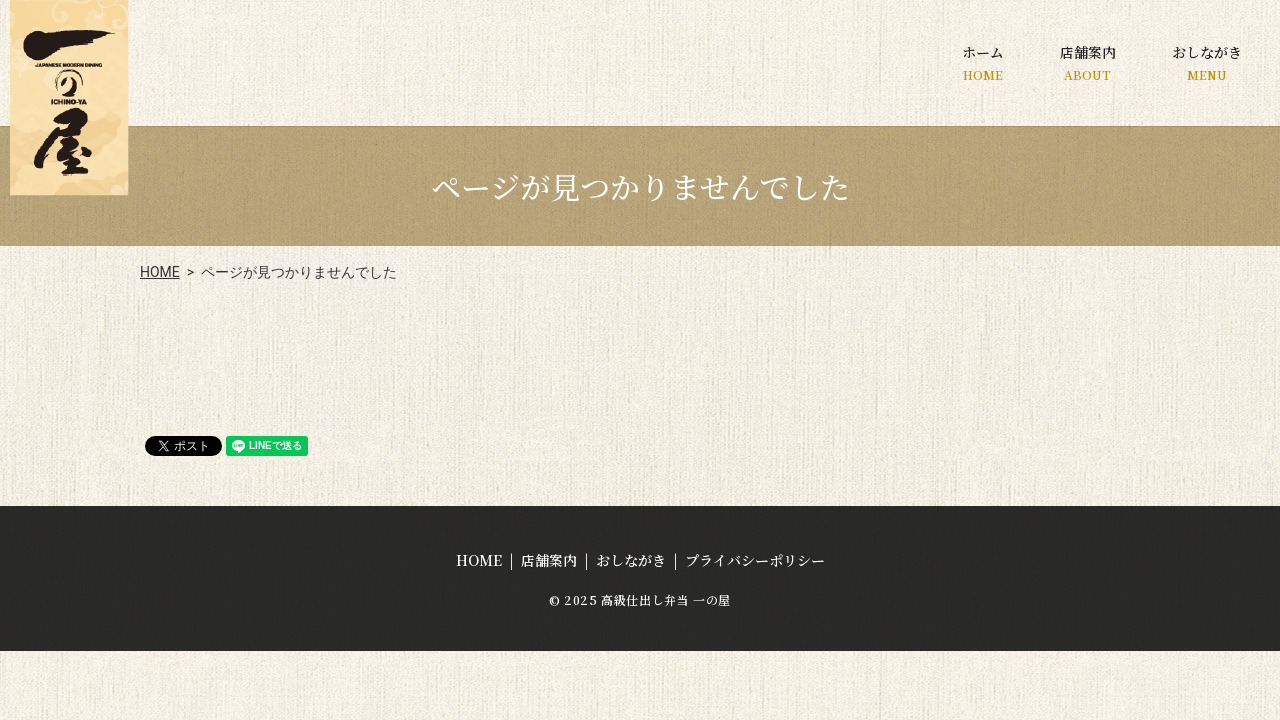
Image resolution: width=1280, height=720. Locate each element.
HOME (160, 272)
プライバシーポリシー (755, 560)
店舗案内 (1088, 62)
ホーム (983, 62)
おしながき (1207, 62)
